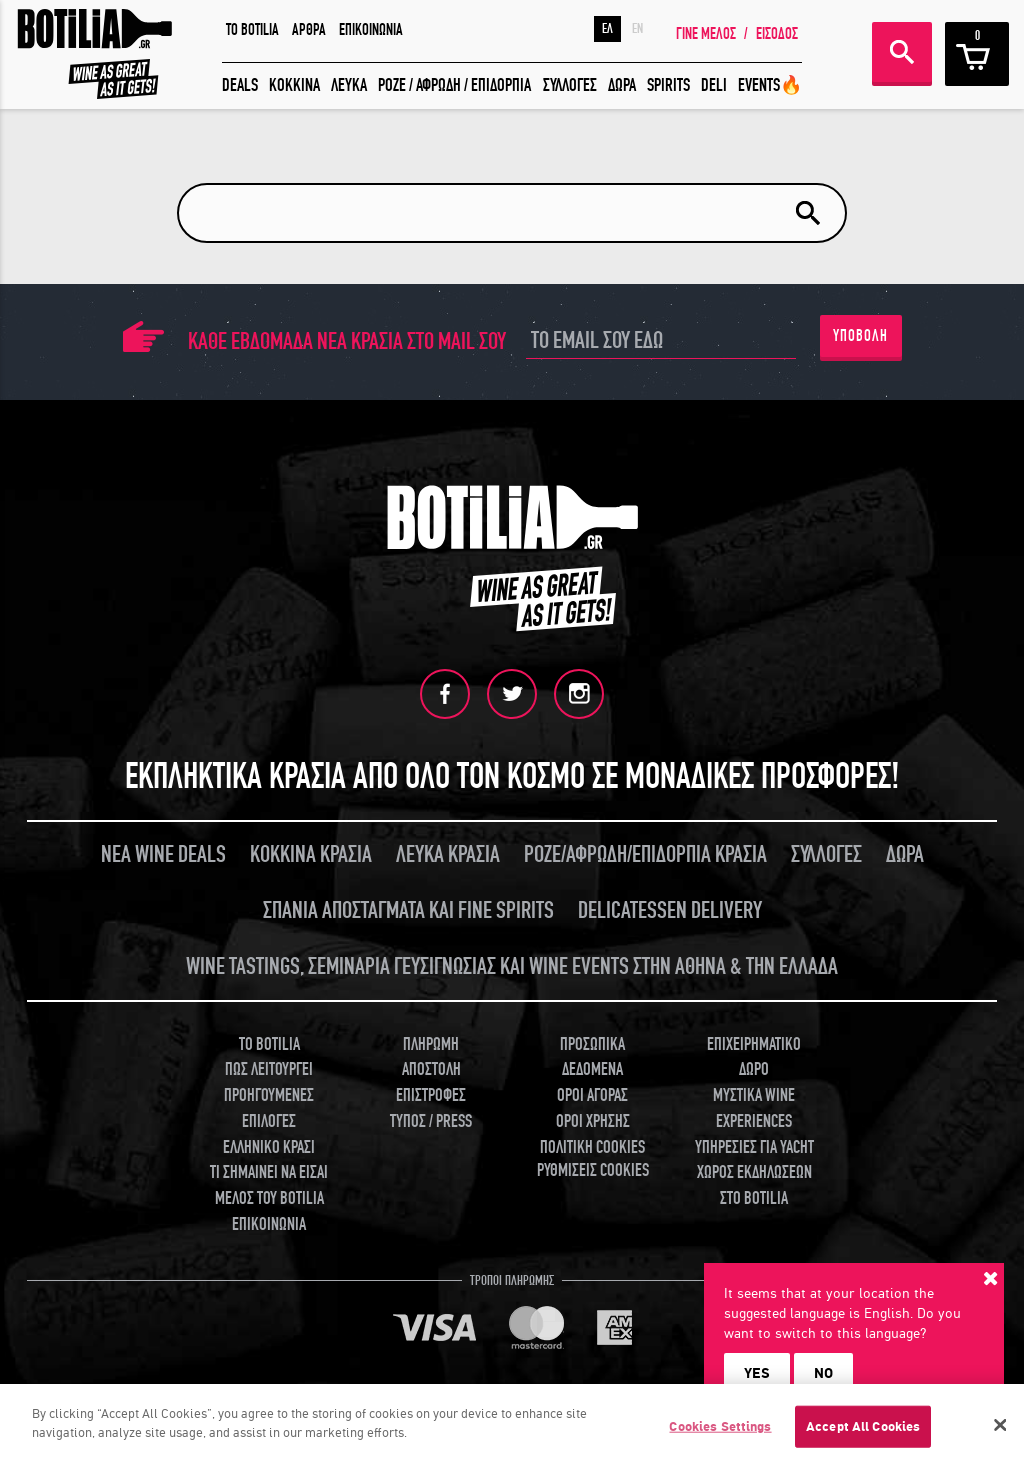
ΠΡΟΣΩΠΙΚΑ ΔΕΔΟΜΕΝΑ (592, 1057)
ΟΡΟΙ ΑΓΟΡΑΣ (592, 1095)
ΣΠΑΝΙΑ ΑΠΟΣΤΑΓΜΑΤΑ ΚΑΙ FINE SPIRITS (408, 910)
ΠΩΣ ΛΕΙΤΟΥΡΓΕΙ (269, 1069)
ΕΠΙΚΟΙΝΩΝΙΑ (371, 30)
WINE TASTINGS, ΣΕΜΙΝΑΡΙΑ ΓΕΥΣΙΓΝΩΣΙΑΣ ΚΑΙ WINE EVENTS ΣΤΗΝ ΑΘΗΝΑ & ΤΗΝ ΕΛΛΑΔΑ (512, 966)
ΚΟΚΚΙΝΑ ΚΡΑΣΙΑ (311, 854)
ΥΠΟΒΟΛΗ (860, 336)
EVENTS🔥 (770, 85)
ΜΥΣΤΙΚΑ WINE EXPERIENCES (754, 1108)
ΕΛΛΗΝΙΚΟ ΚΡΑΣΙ (269, 1147)
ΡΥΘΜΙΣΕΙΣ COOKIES (593, 1170)
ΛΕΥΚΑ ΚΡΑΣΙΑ (448, 854)
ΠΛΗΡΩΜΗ (431, 1044)
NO (823, 1373)
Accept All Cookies (863, 1431)
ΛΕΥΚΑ (349, 85)
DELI (714, 85)
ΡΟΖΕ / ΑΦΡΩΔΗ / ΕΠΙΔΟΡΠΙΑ (454, 85)
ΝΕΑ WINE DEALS (163, 854)
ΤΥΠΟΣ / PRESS (431, 1121)
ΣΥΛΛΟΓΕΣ (570, 85)
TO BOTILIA (252, 30)
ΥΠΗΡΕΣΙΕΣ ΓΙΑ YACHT (754, 1147)
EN (637, 29)
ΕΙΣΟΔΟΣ (777, 34)
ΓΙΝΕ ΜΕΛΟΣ (706, 34)
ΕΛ (607, 29)
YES (757, 1373)
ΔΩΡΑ (622, 85)
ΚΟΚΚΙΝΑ (294, 85)
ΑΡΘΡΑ (309, 30)
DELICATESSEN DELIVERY (670, 910)
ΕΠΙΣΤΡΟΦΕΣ (431, 1095)
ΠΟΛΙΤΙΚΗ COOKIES (592, 1147)
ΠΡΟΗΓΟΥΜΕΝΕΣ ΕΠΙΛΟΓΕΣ (269, 1108)
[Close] (1000, 1430)
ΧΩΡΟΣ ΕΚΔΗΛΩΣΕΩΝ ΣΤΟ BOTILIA (754, 1185)
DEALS (240, 85)
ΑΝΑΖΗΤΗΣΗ (902, 52)
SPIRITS (668, 85)
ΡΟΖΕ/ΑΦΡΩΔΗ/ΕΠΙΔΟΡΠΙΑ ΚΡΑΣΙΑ (645, 854)
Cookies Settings (720, 1431)
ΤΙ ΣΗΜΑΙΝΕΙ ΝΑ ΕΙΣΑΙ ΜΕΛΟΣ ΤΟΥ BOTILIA (269, 1185)
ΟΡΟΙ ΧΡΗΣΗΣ (593, 1121)
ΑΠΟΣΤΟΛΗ (431, 1069)
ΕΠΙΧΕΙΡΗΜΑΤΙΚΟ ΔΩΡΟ (754, 1057)
